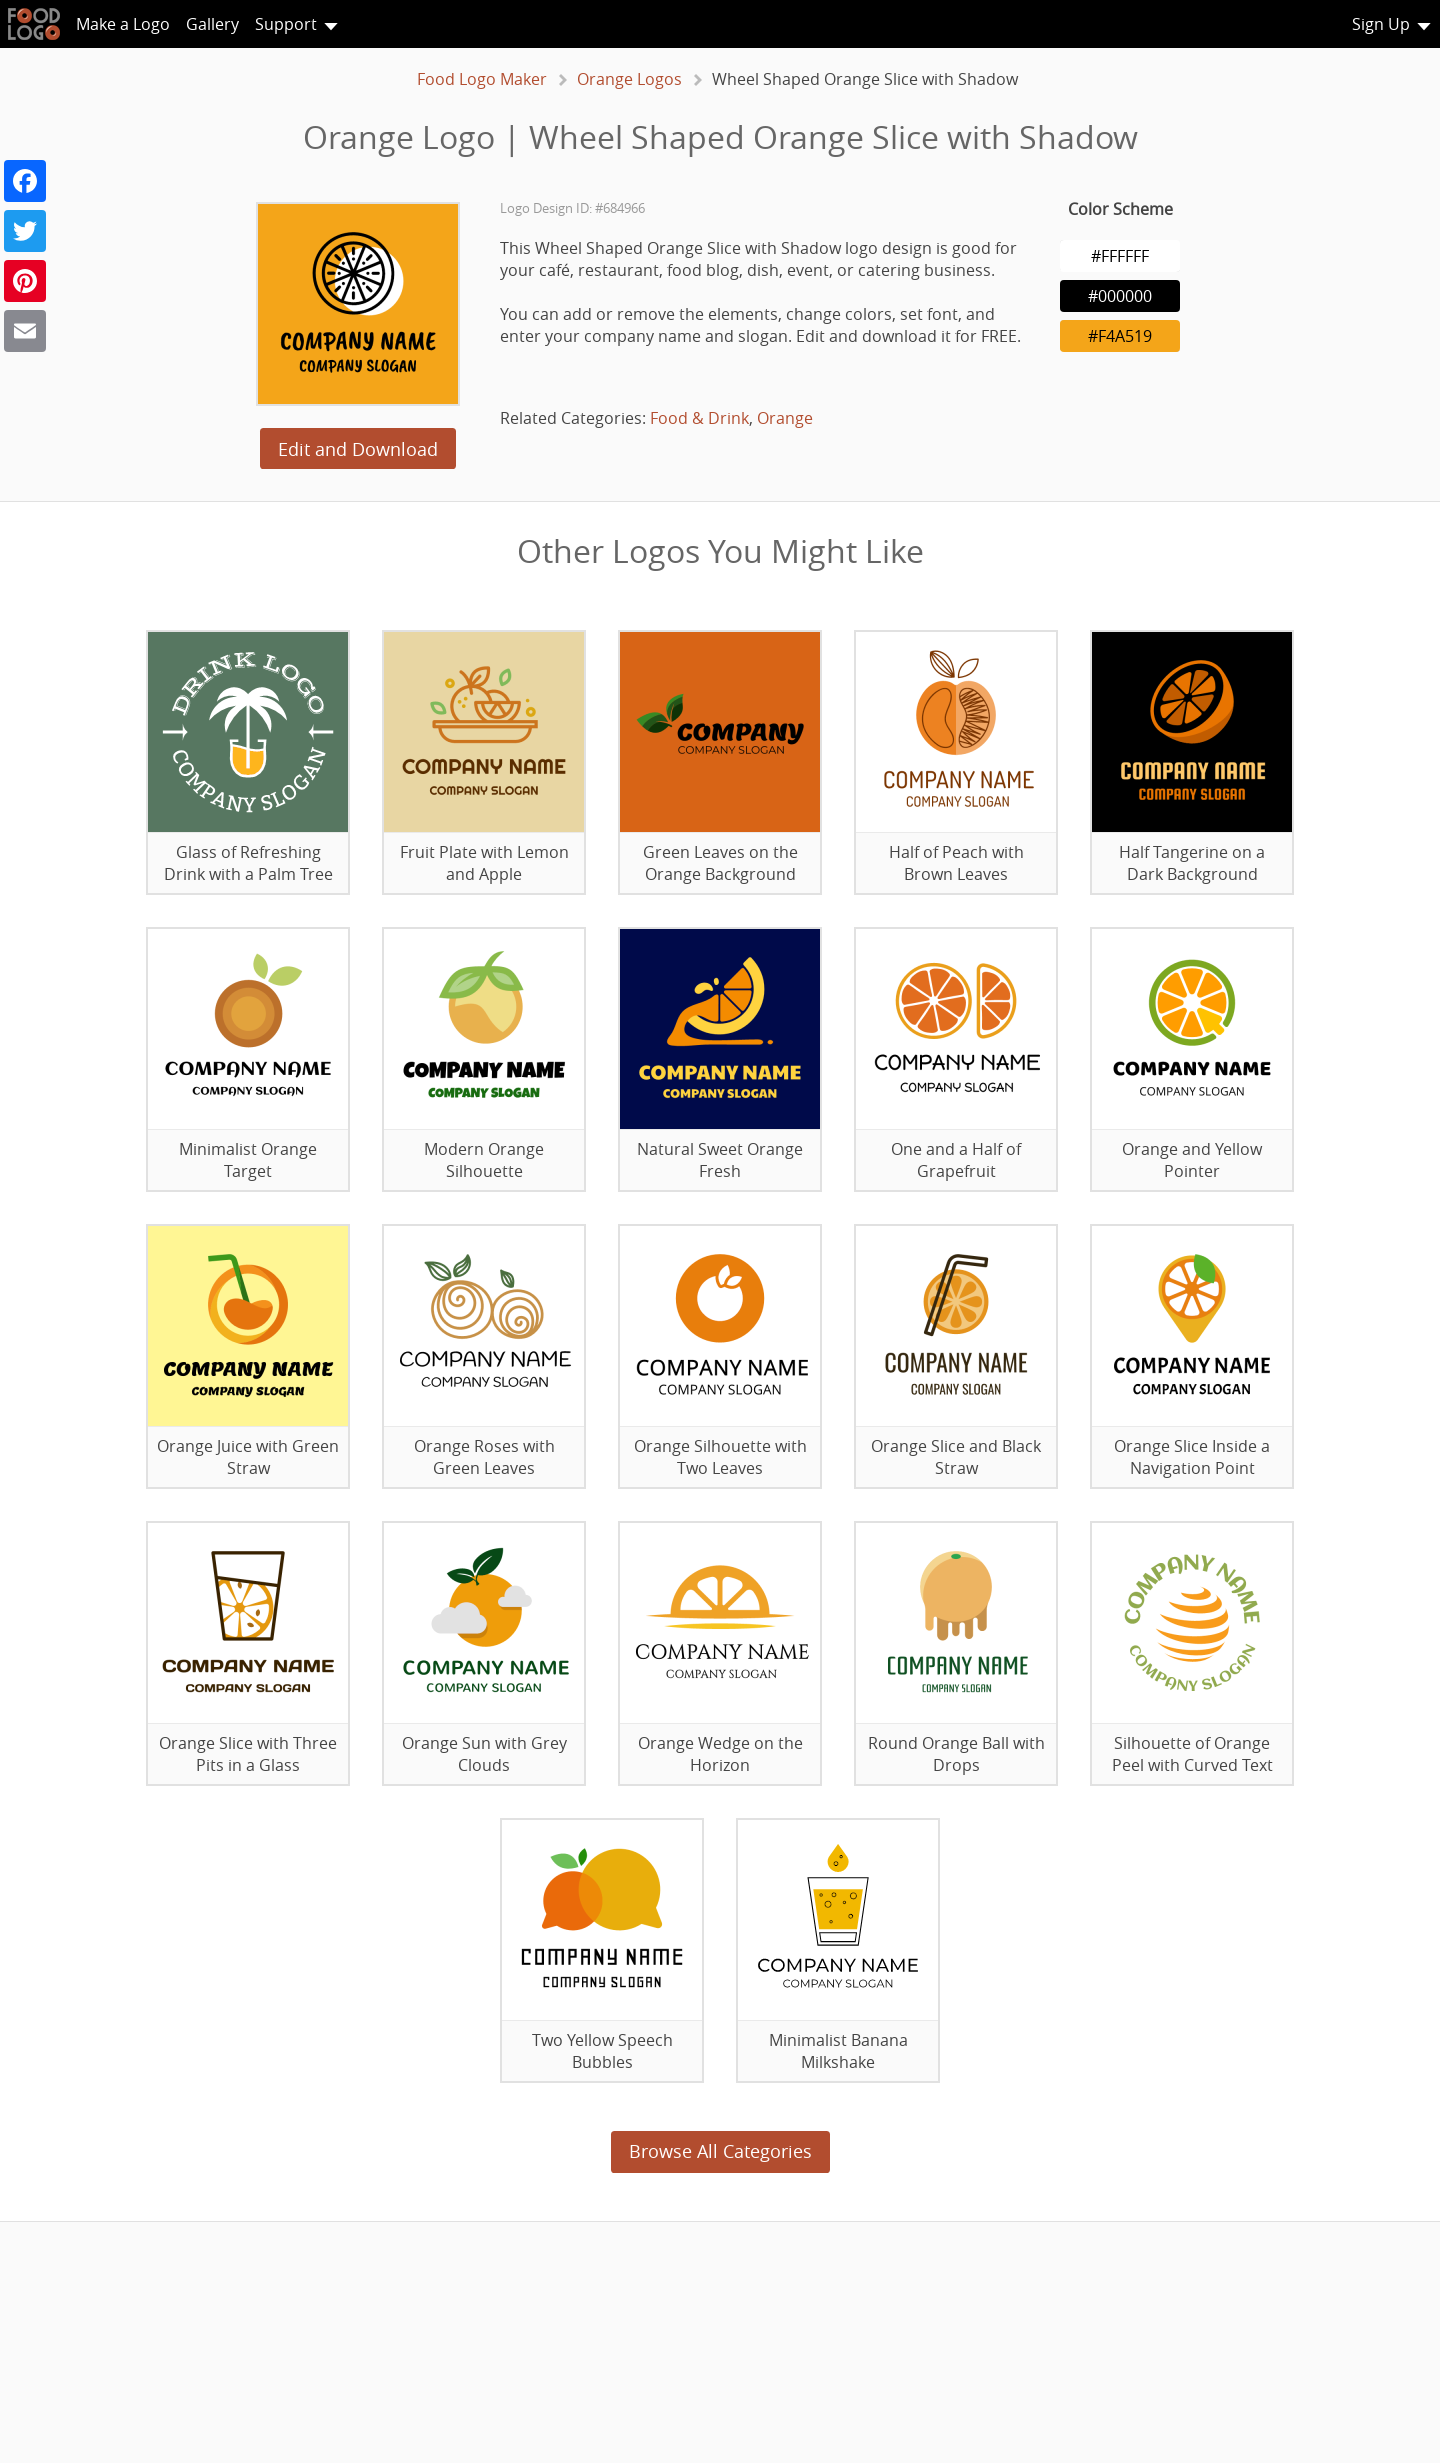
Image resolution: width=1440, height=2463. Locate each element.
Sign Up (1381, 24)
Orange (785, 418)
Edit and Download (358, 449)
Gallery (212, 24)
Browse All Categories (720, 2151)
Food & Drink (699, 418)
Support (286, 24)
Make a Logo (123, 24)
